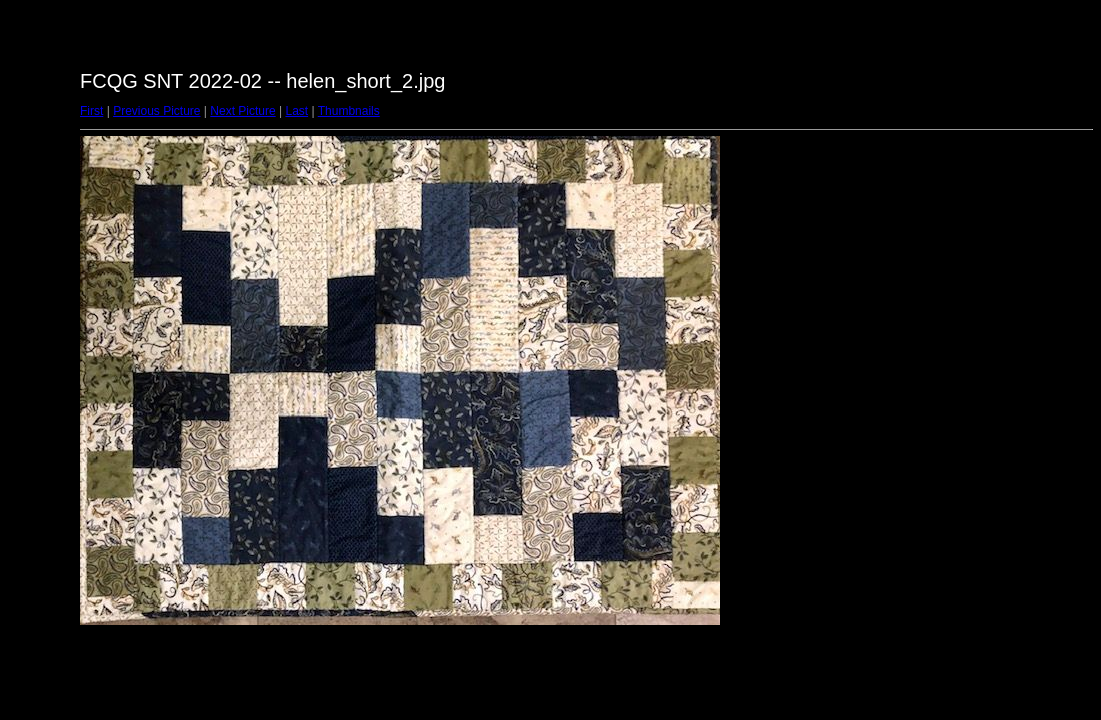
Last (296, 111)
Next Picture (242, 111)
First (91, 111)
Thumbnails (349, 111)
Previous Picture (156, 111)
